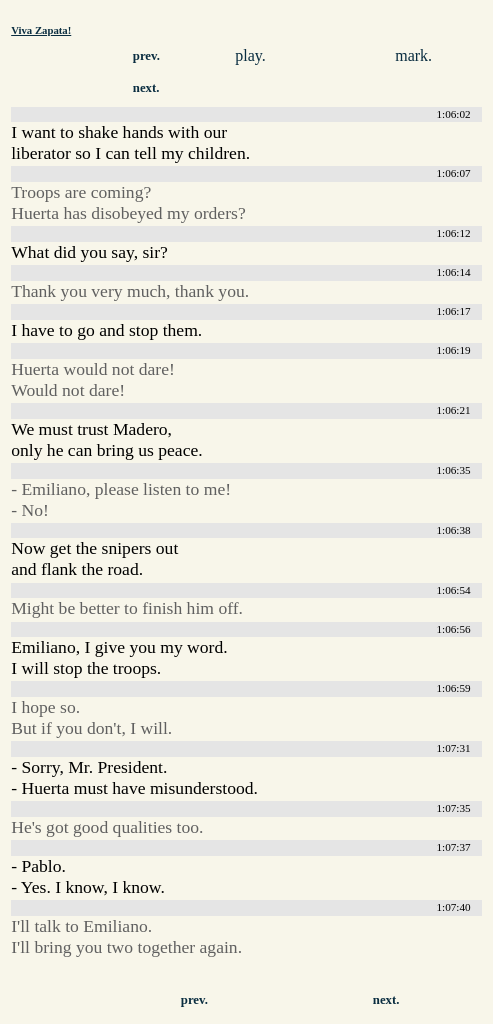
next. (146, 88)
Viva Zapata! (41, 30)
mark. (413, 55)
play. (250, 55)
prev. (146, 56)
